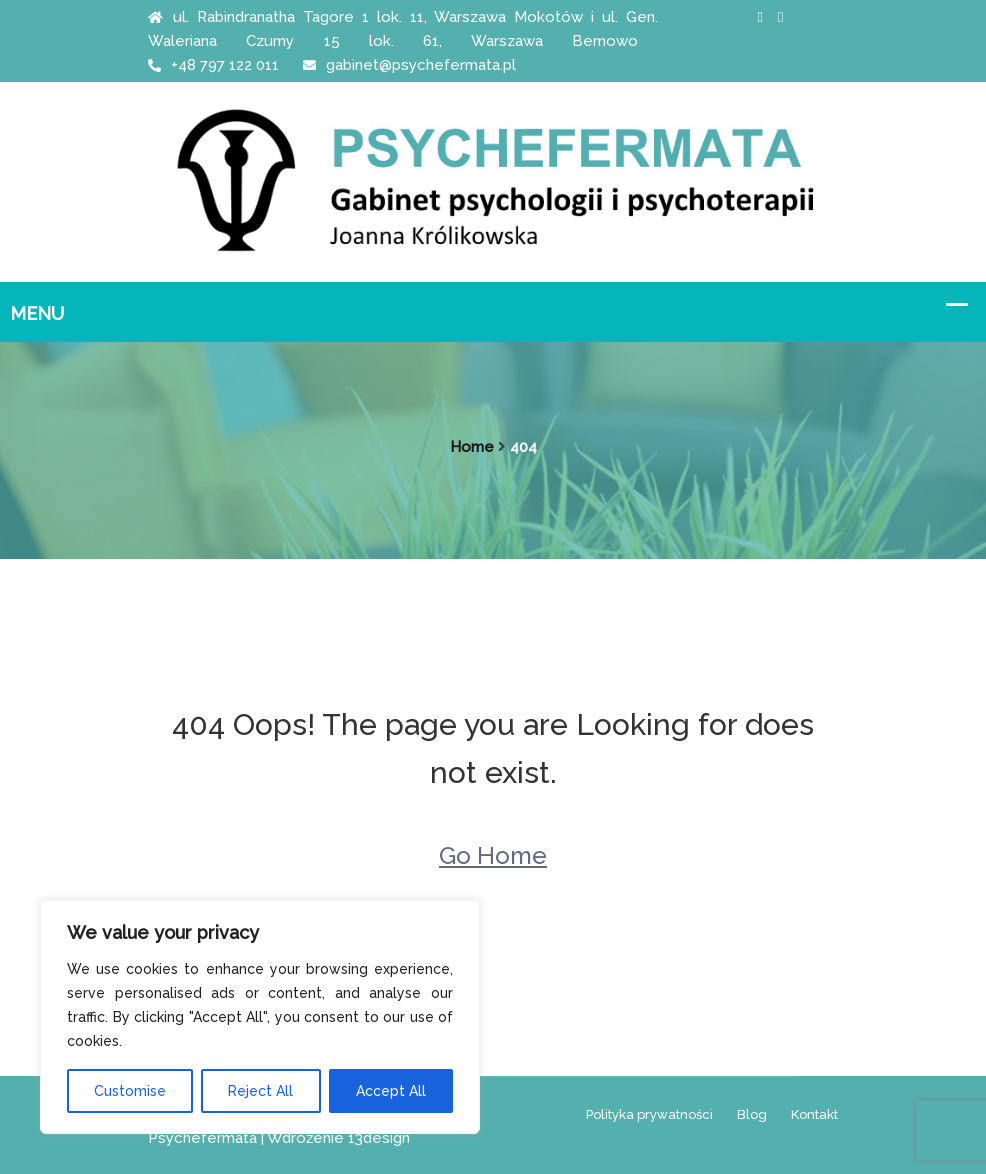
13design (379, 1138)
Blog (752, 1114)
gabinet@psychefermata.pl (409, 65)
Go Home (493, 855)
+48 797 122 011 (213, 65)
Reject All (260, 1091)
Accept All (391, 1091)
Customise (130, 1091)
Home (472, 447)
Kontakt (814, 1114)
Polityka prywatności (649, 1114)
